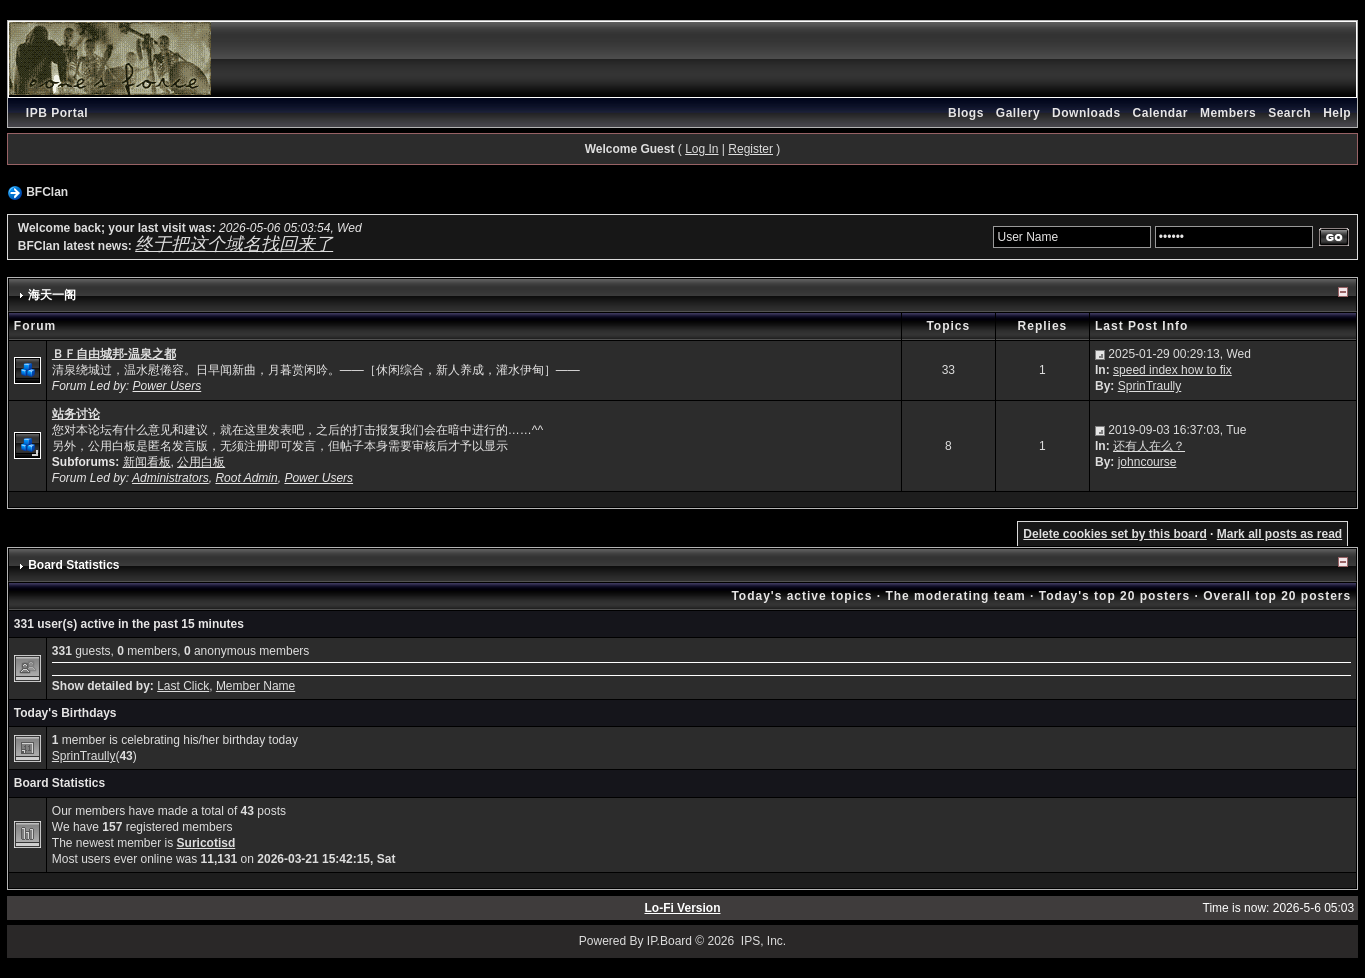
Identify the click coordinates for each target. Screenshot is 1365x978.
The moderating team (955, 596)
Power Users (167, 386)
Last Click (183, 686)
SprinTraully (1150, 386)
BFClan (47, 192)
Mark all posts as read (1279, 534)
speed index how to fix (1172, 370)
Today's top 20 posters (1114, 596)
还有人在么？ (1149, 446)
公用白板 (201, 462)
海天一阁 (52, 295)
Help (1337, 113)
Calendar (1160, 113)
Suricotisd (206, 843)
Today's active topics (801, 596)
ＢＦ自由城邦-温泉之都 (114, 354)
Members (1228, 113)
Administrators (170, 478)
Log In (701, 149)
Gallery (1018, 113)
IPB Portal (57, 113)
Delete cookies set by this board (1114, 534)
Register (750, 149)
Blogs (966, 113)
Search (1289, 113)
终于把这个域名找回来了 (234, 244)
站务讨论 (76, 414)
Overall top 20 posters (1277, 596)
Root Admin (246, 478)
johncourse (1147, 462)
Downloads (1086, 113)
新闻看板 (147, 462)
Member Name (255, 686)
